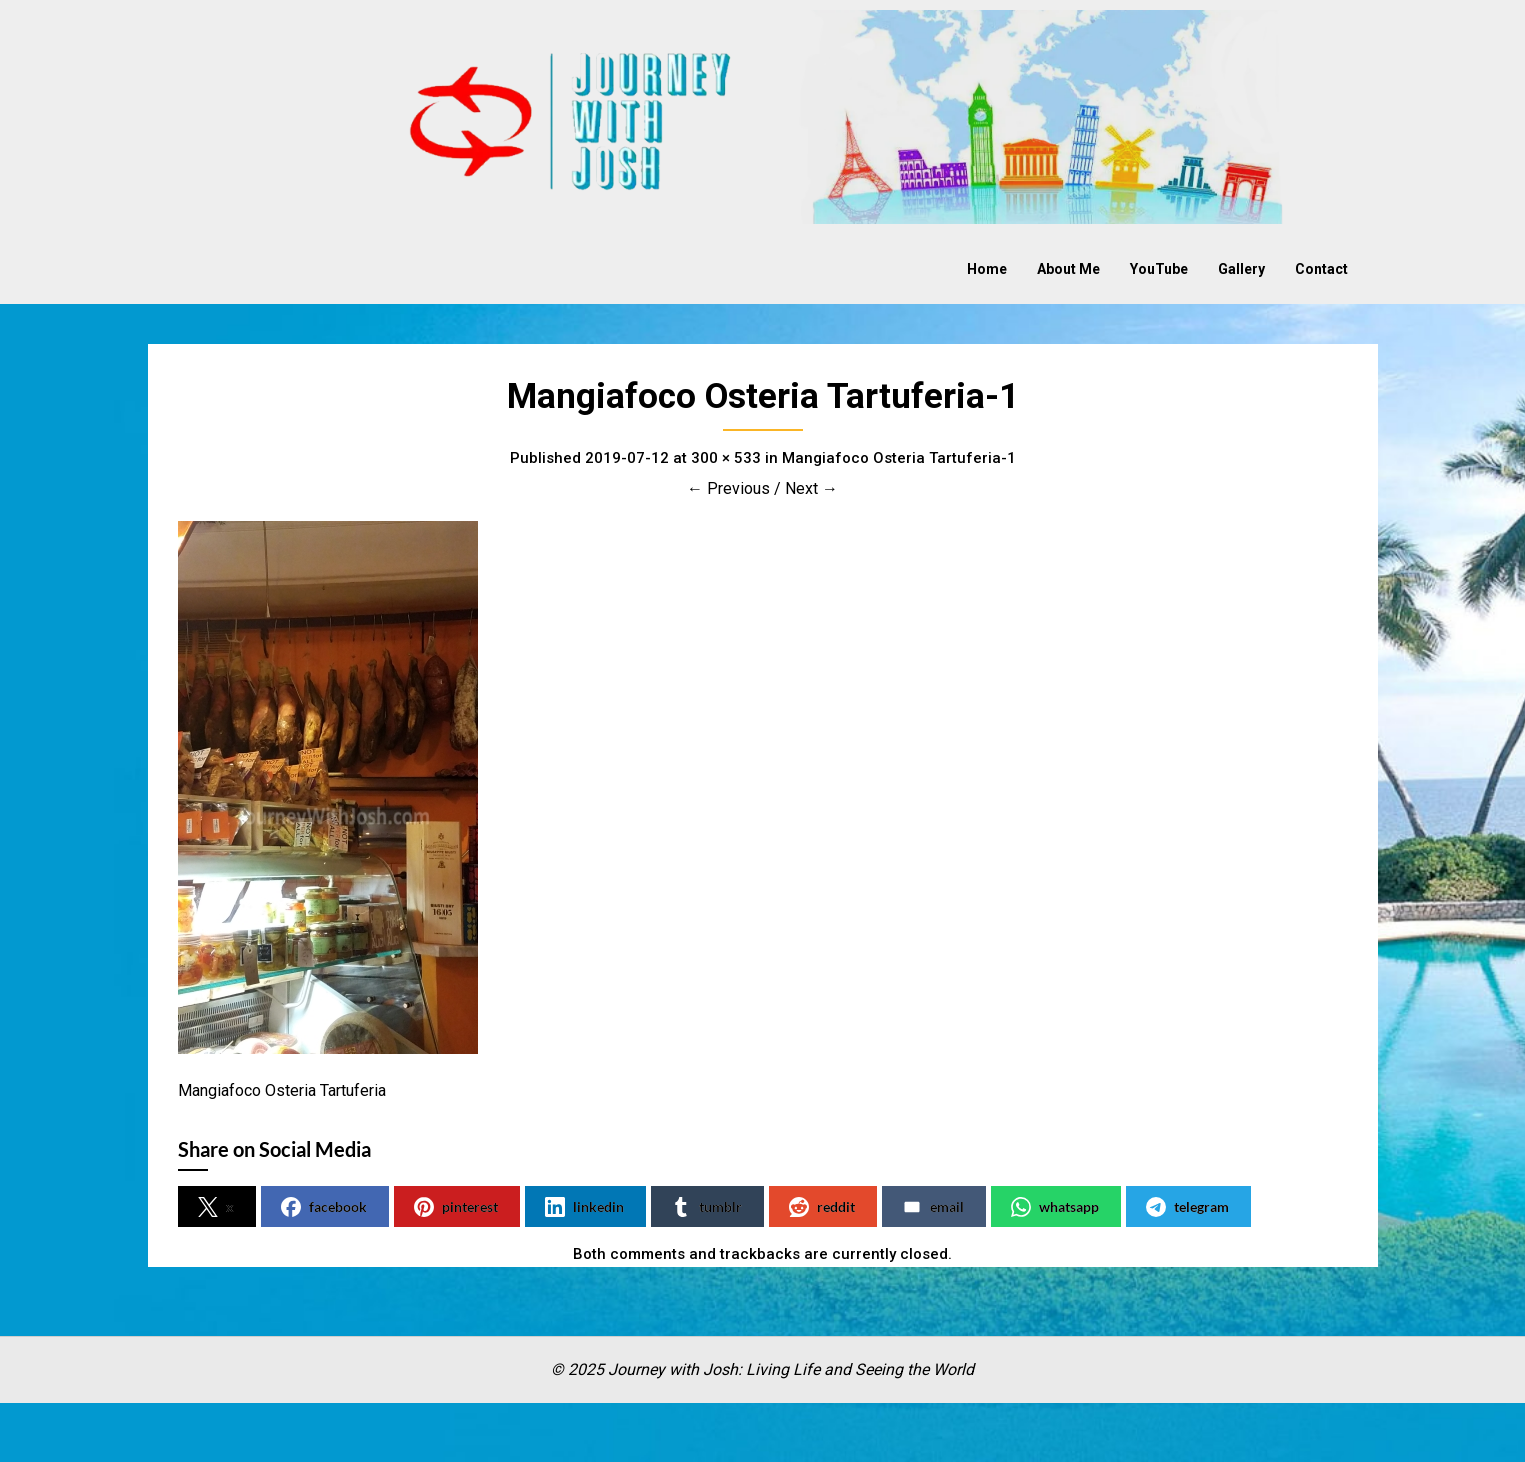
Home (987, 269)
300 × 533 (726, 458)
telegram (1187, 1207)
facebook (324, 1207)
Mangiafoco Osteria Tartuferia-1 (899, 458)
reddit (822, 1207)
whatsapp (1055, 1207)
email (933, 1207)
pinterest (456, 1207)
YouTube (1159, 269)
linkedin (584, 1207)
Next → (811, 488)
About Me (1068, 269)
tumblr (706, 1207)
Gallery (1241, 269)
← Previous (728, 488)
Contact (1321, 269)
